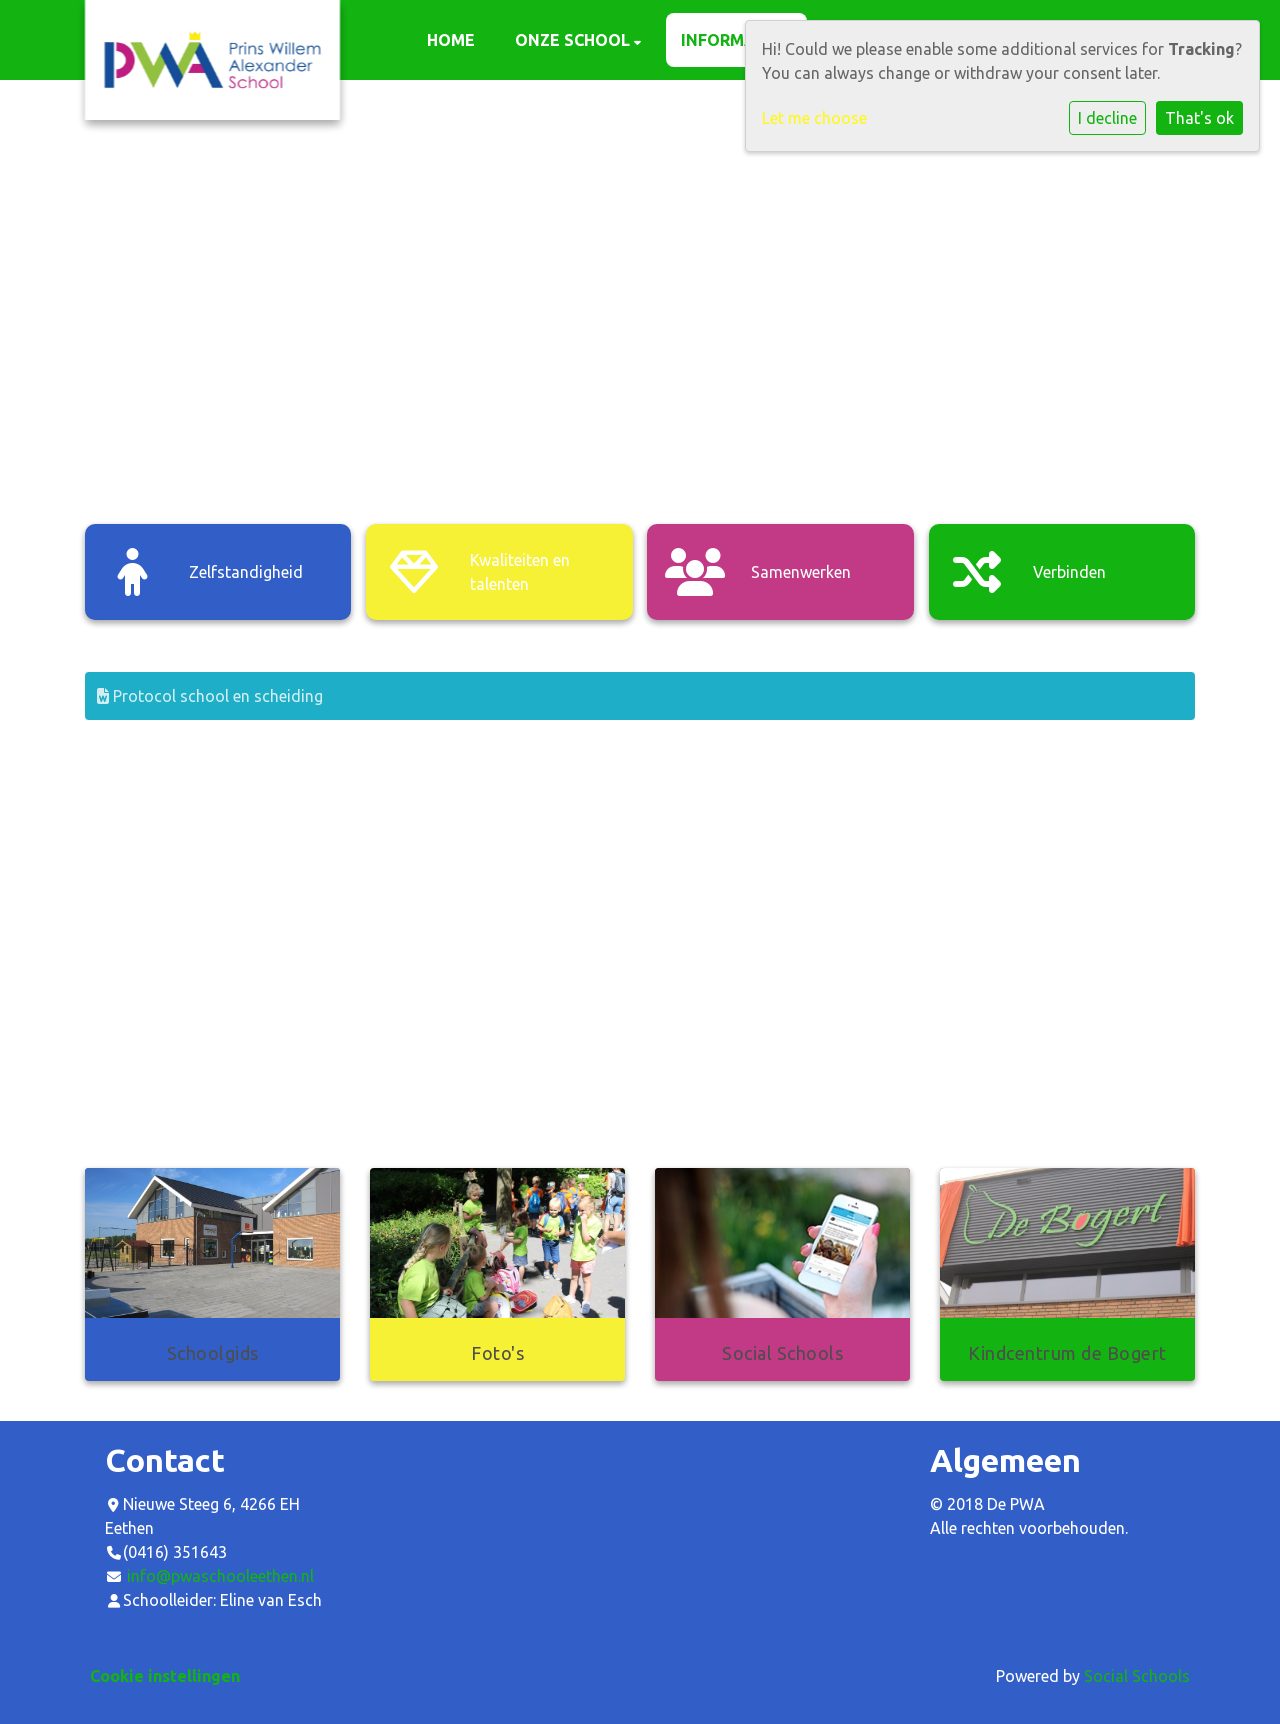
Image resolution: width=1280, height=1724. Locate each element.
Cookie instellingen (165, 1676)
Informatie (733, 40)
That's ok (1199, 118)
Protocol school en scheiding (210, 696)
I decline (1107, 118)
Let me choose (814, 118)
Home (451, 40)
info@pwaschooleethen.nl (220, 1576)
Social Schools (1137, 1676)
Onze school (574, 40)
